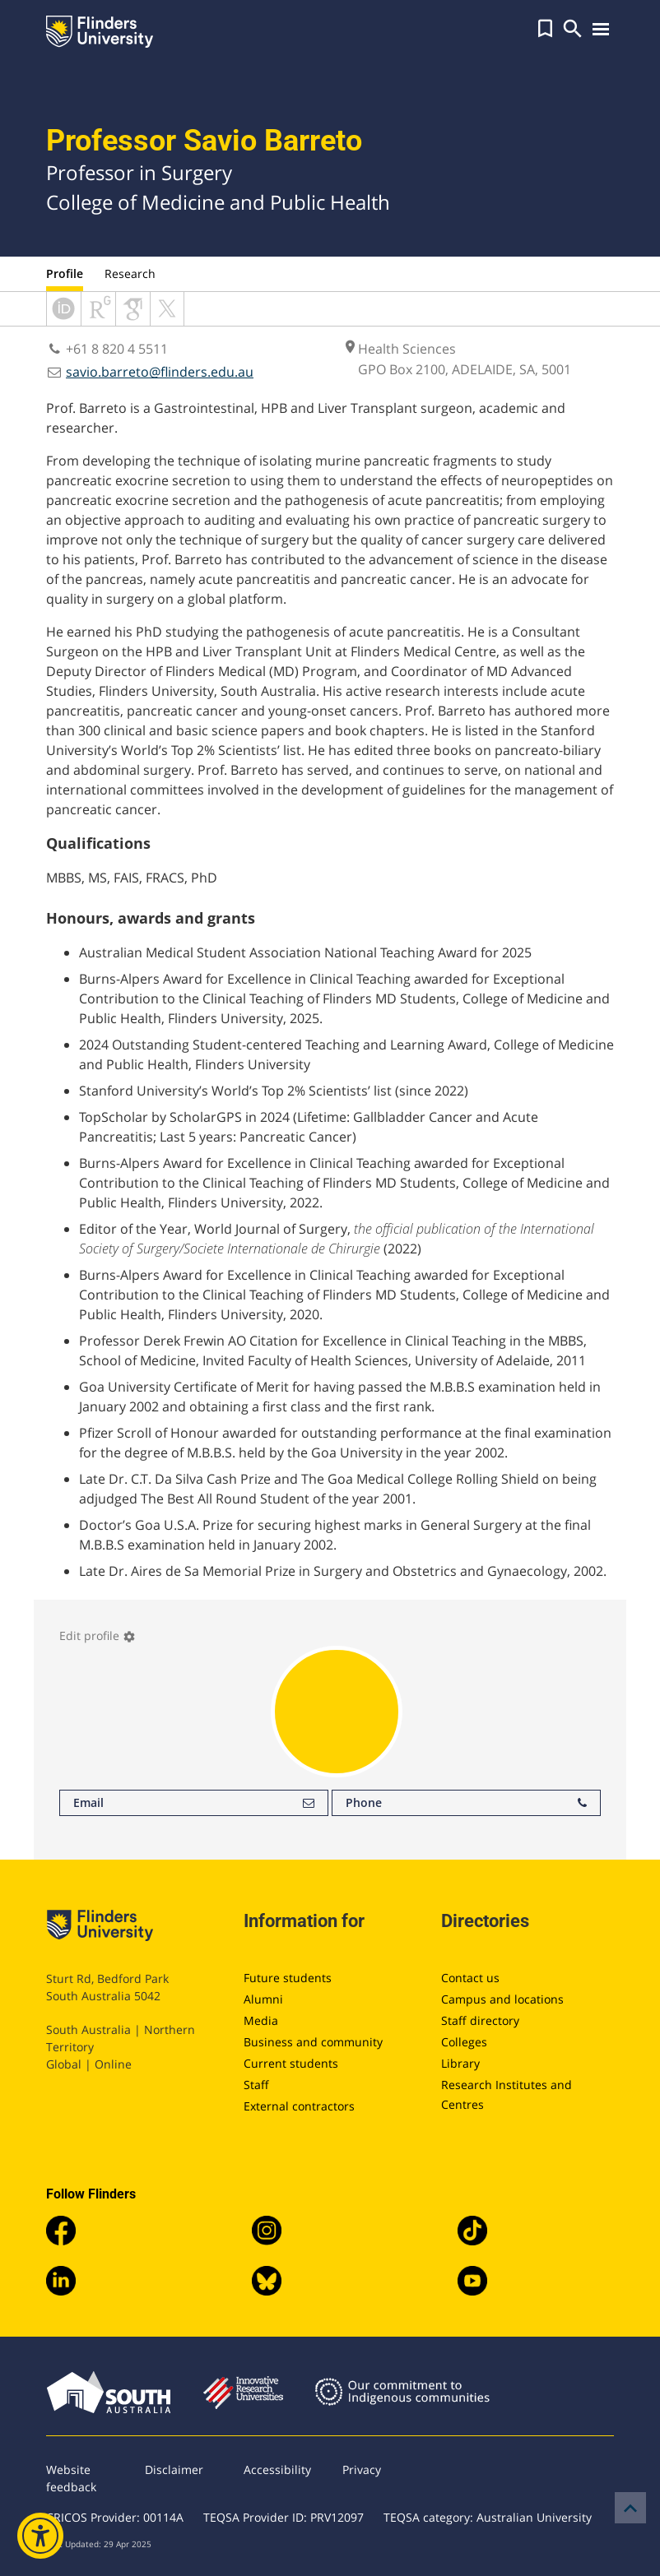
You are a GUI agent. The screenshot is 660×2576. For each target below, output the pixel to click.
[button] (545, 29)
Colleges (464, 2042)
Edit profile (97, 1635)
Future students (288, 1977)
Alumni (263, 1999)
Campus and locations (502, 1999)
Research (130, 273)
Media (261, 2020)
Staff (256, 2084)
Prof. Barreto (88, 408)
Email (193, 1803)
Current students (291, 2063)
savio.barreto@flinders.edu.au (159, 372)
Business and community (313, 2042)
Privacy (361, 2469)
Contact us (470, 1977)
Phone (466, 1803)
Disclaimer (174, 2469)
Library (460, 2063)
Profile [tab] (64, 273)
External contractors (299, 2106)
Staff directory (480, 2020)
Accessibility (277, 2469)
